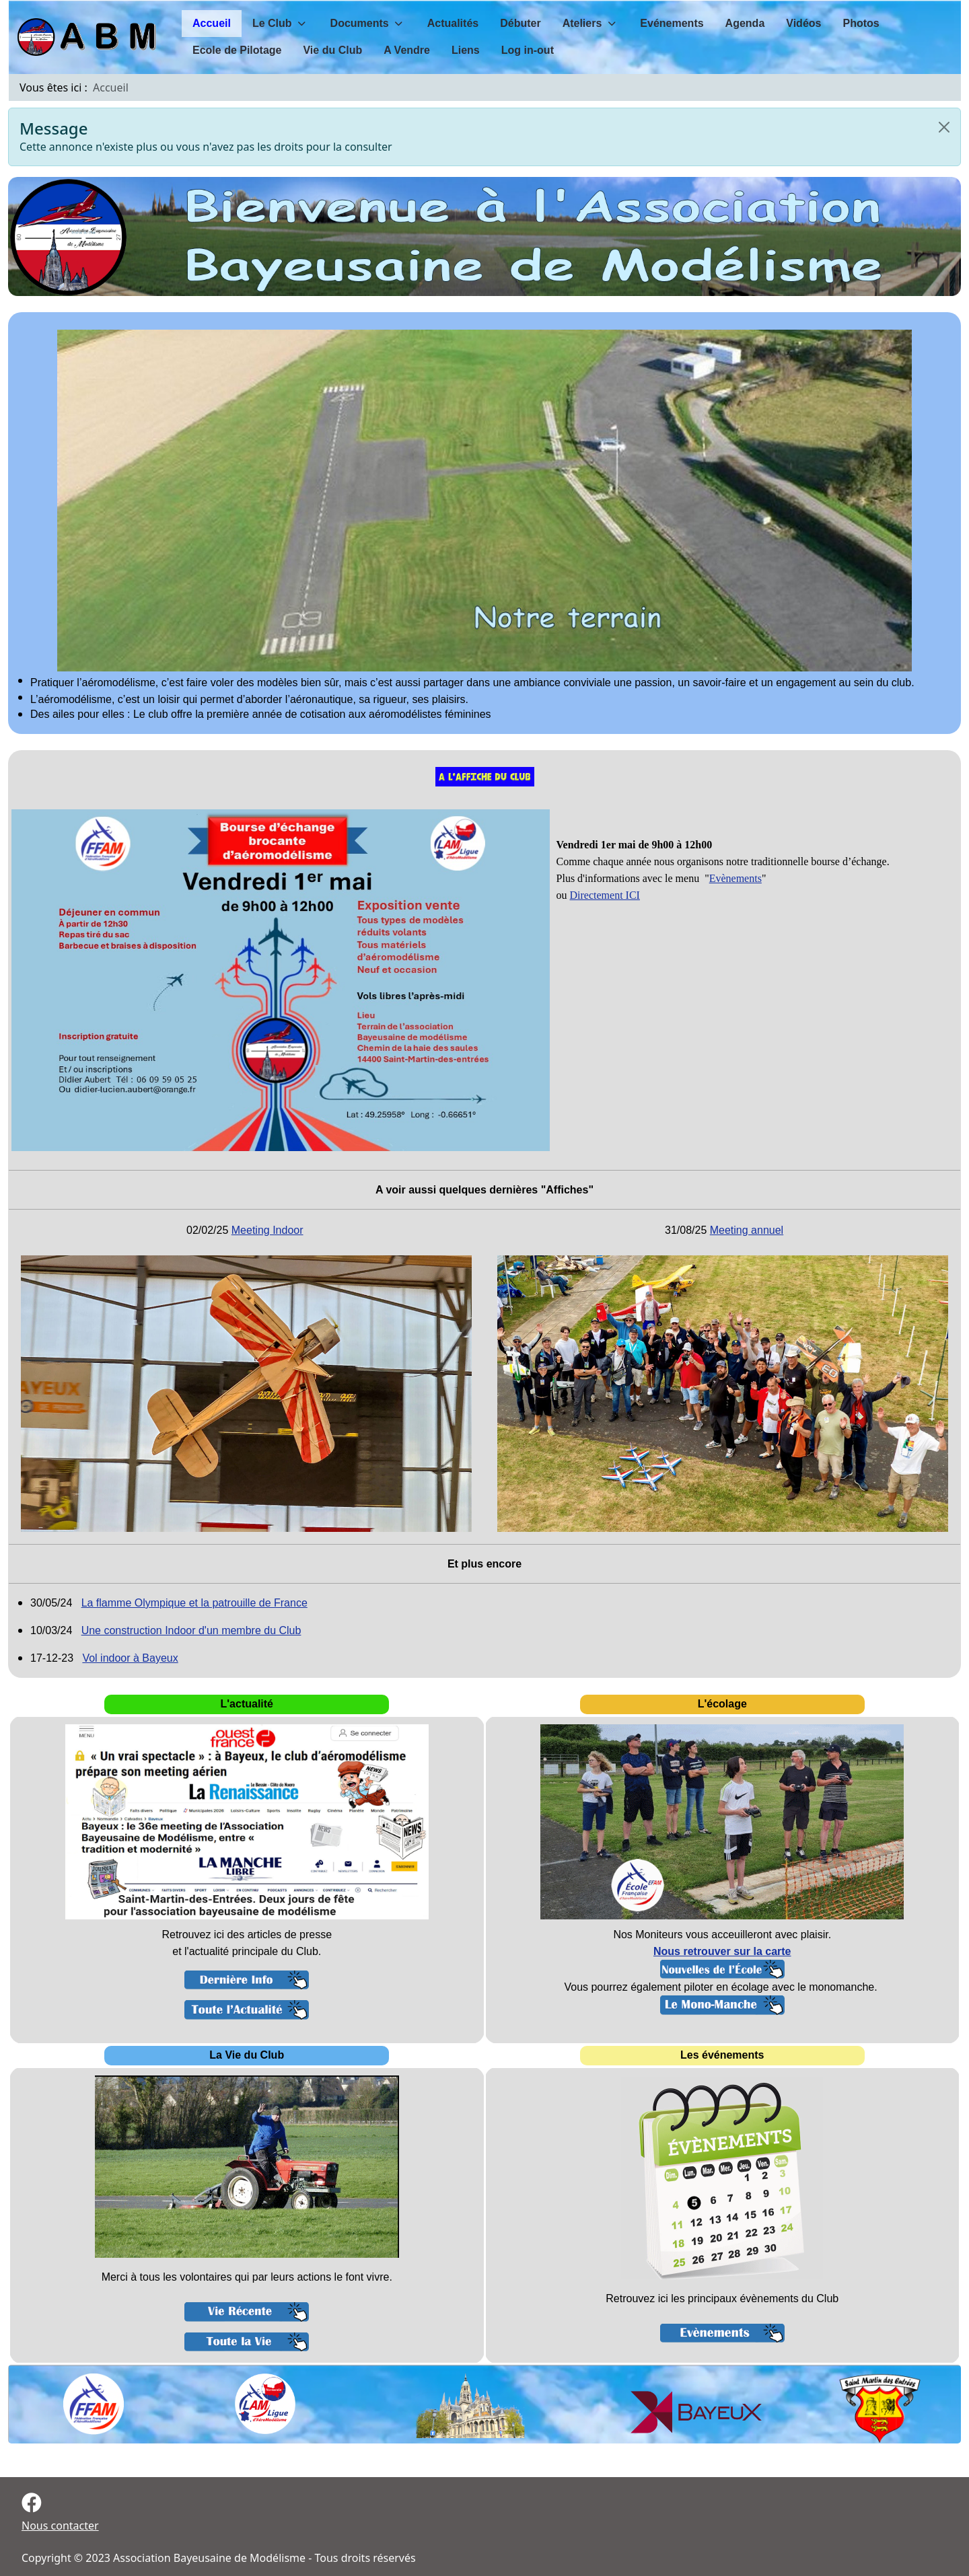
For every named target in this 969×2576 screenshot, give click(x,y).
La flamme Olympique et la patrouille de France (194, 1603)
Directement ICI (605, 895)
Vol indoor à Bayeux (130, 1658)
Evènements (735, 878)
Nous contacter (60, 2525)
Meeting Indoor (267, 1230)
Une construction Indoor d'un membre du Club (191, 1630)
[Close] (944, 127)
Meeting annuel (746, 1230)
